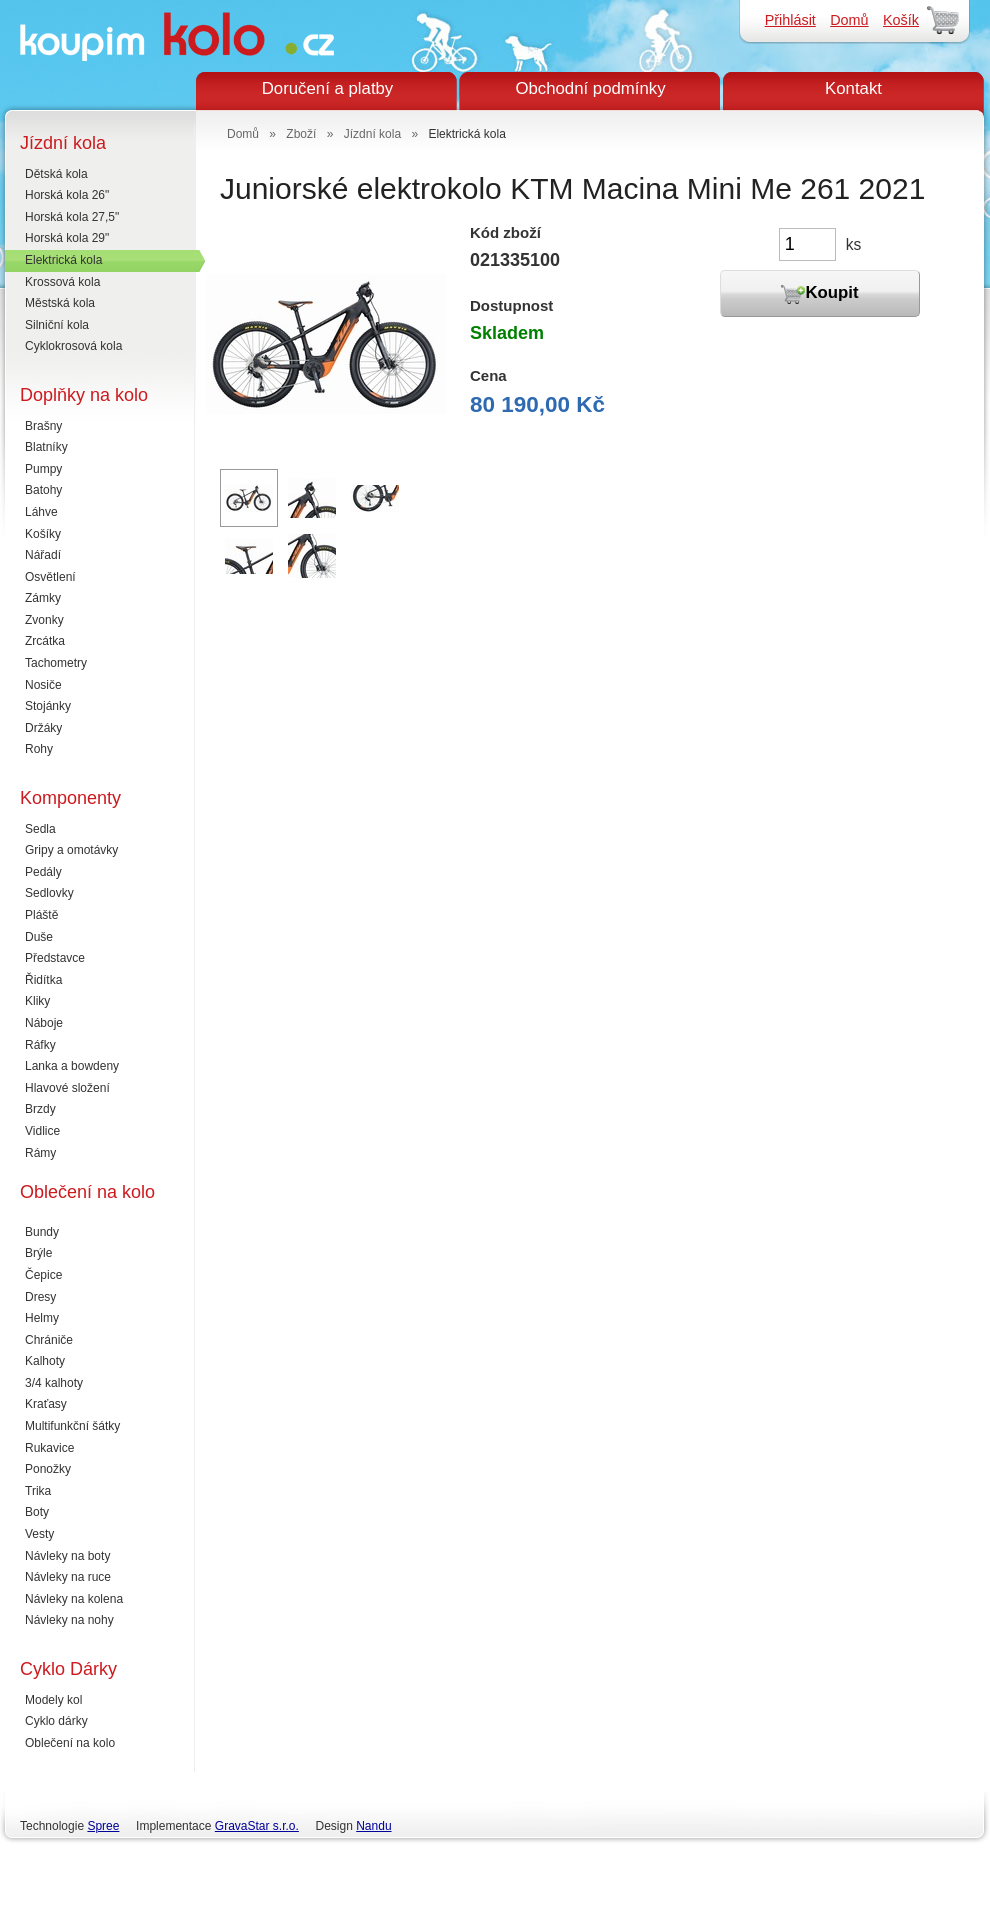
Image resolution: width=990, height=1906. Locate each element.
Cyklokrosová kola (73, 346)
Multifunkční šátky (72, 1426)
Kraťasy (46, 1404)
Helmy (42, 1318)
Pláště (41, 915)
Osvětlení (50, 577)
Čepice (43, 1275)
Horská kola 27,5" (72, 217)
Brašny (43, 426)
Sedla (40, 829)
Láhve (41, 512)
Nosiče (43, 685)
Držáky (43, 728)
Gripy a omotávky (71, 850)
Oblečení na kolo (70, 1743)
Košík (901, 20)
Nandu (373, 1826)
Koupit (819, 294)
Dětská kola (56, 174)
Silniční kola (57, 325)
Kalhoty (45, 1361)
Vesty (39, 1534)
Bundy (42, 1232)
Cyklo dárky (56, 1721)
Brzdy (40, 1109)
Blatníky (46, 447)
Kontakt (853, 88)
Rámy (40, 1153)
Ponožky (48, 1469)
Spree (103, 1826)
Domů (849, 20)
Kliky (37, 1001)
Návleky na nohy (69, 1620)
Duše (39, 937)
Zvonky (44, 620)
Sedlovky (49, 893)
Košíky (43, 534)
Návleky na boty (67, 1556)
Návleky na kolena (74, 1599)
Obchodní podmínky (590, 88)
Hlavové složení (67, 1088)
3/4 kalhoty (54, 1383)
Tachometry (56, 663)
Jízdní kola (372, 134)
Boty (37, 1512)
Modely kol (53, 1700)
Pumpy (43, 469)
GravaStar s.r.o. (257, 1826)
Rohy (39, 749)
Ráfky (40, 1045)
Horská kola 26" (67, 195)
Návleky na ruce (68, 1577)
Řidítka (43, 980)
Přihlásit (790, 20)
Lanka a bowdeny (72, 1066)
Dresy (40, 1297)
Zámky (43, 598)
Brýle (38, 1253)
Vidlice (42, 1131)
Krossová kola (62, 282)
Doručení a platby (328, 88)
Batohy (43, 490)
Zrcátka (45, 641)
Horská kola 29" (67, 238)
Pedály (43, 872)
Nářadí (43, 555)
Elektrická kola (63, 260)
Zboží (301, 134)
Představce (55, 958)
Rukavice (49, 1448)
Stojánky (48, 706)
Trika (38, 1491)
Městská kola (60, 303)
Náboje (44, 1023)
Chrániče (49, 1340)
